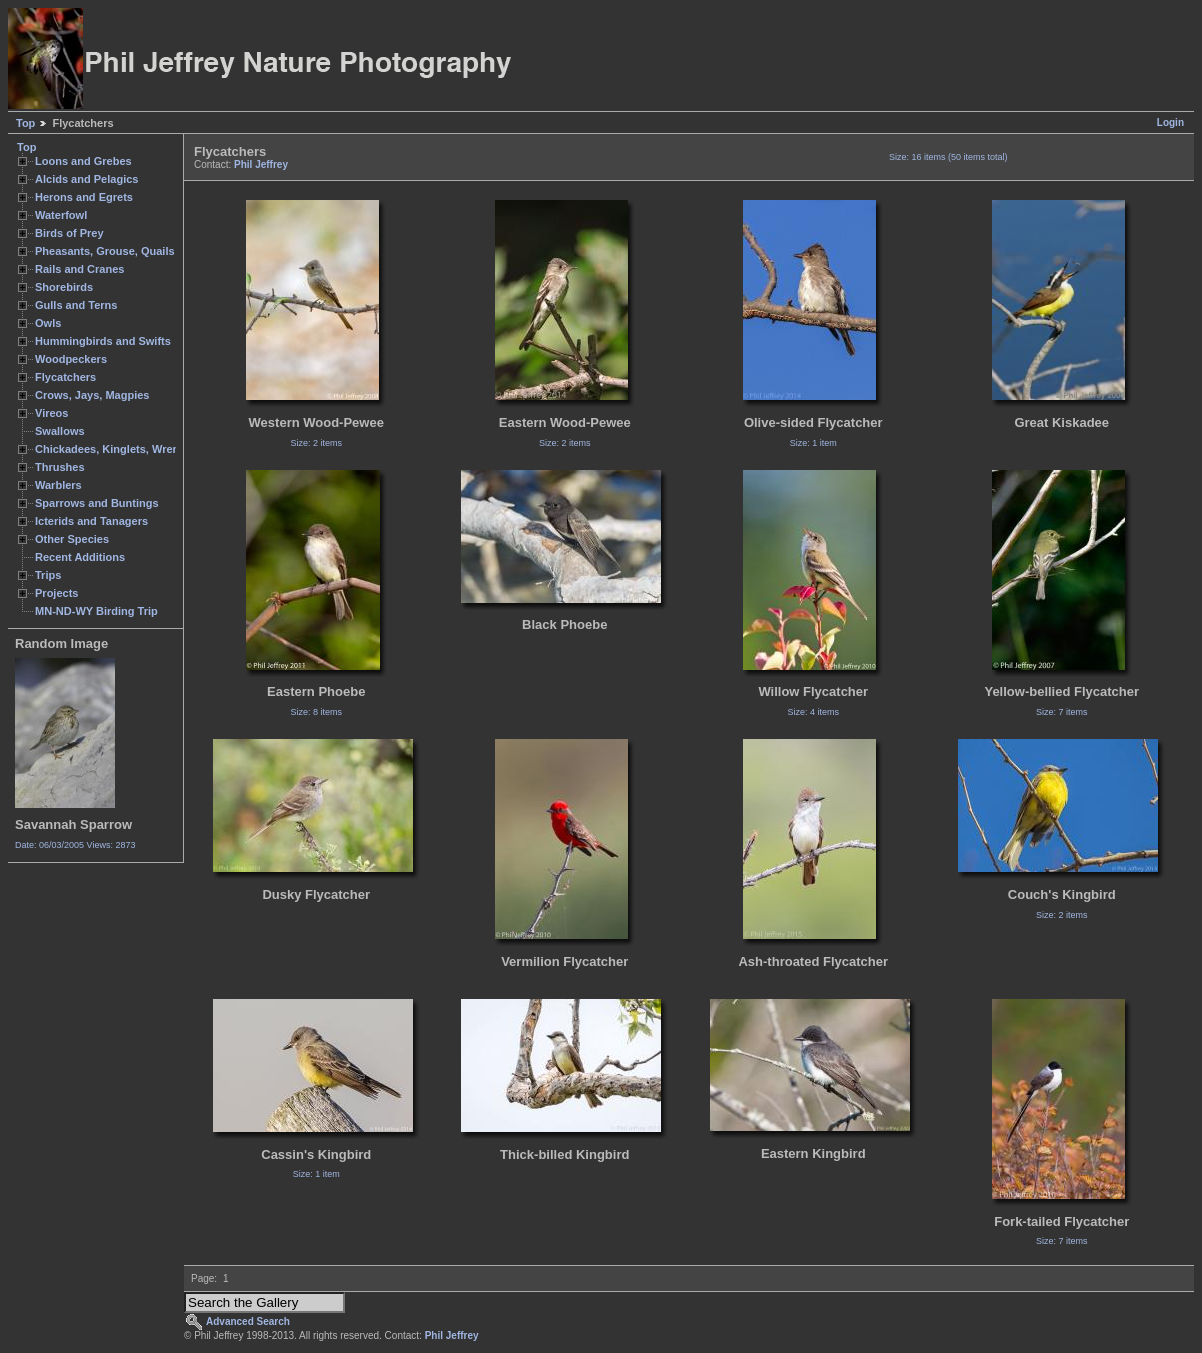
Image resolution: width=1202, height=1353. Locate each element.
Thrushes (60, 467)
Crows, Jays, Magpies (92, 395)
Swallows (60, 431)
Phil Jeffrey (261, 164)
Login (1170, 122)
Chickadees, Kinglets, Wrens (110, 449)
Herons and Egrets (84, 197)
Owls (48, 323)
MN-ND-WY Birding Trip (96, 611)
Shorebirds (64, 287)
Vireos (51, 413)
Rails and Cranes (79, 269)
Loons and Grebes (83, 161)
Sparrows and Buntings (97, 503)
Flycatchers (65, 377)
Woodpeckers (71, 359)
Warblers (58, 485)
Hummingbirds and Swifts (103, 341)
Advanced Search (248, 1321)
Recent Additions (80, 557)
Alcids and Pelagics (86, 179)
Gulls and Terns (76, 305)
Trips (48, 575)
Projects (56, 593)
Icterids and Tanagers (91, 521)
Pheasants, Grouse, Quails (105, 251)
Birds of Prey (69, 233)
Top (25, 123)
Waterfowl (61, 215)
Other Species (72, 539)
